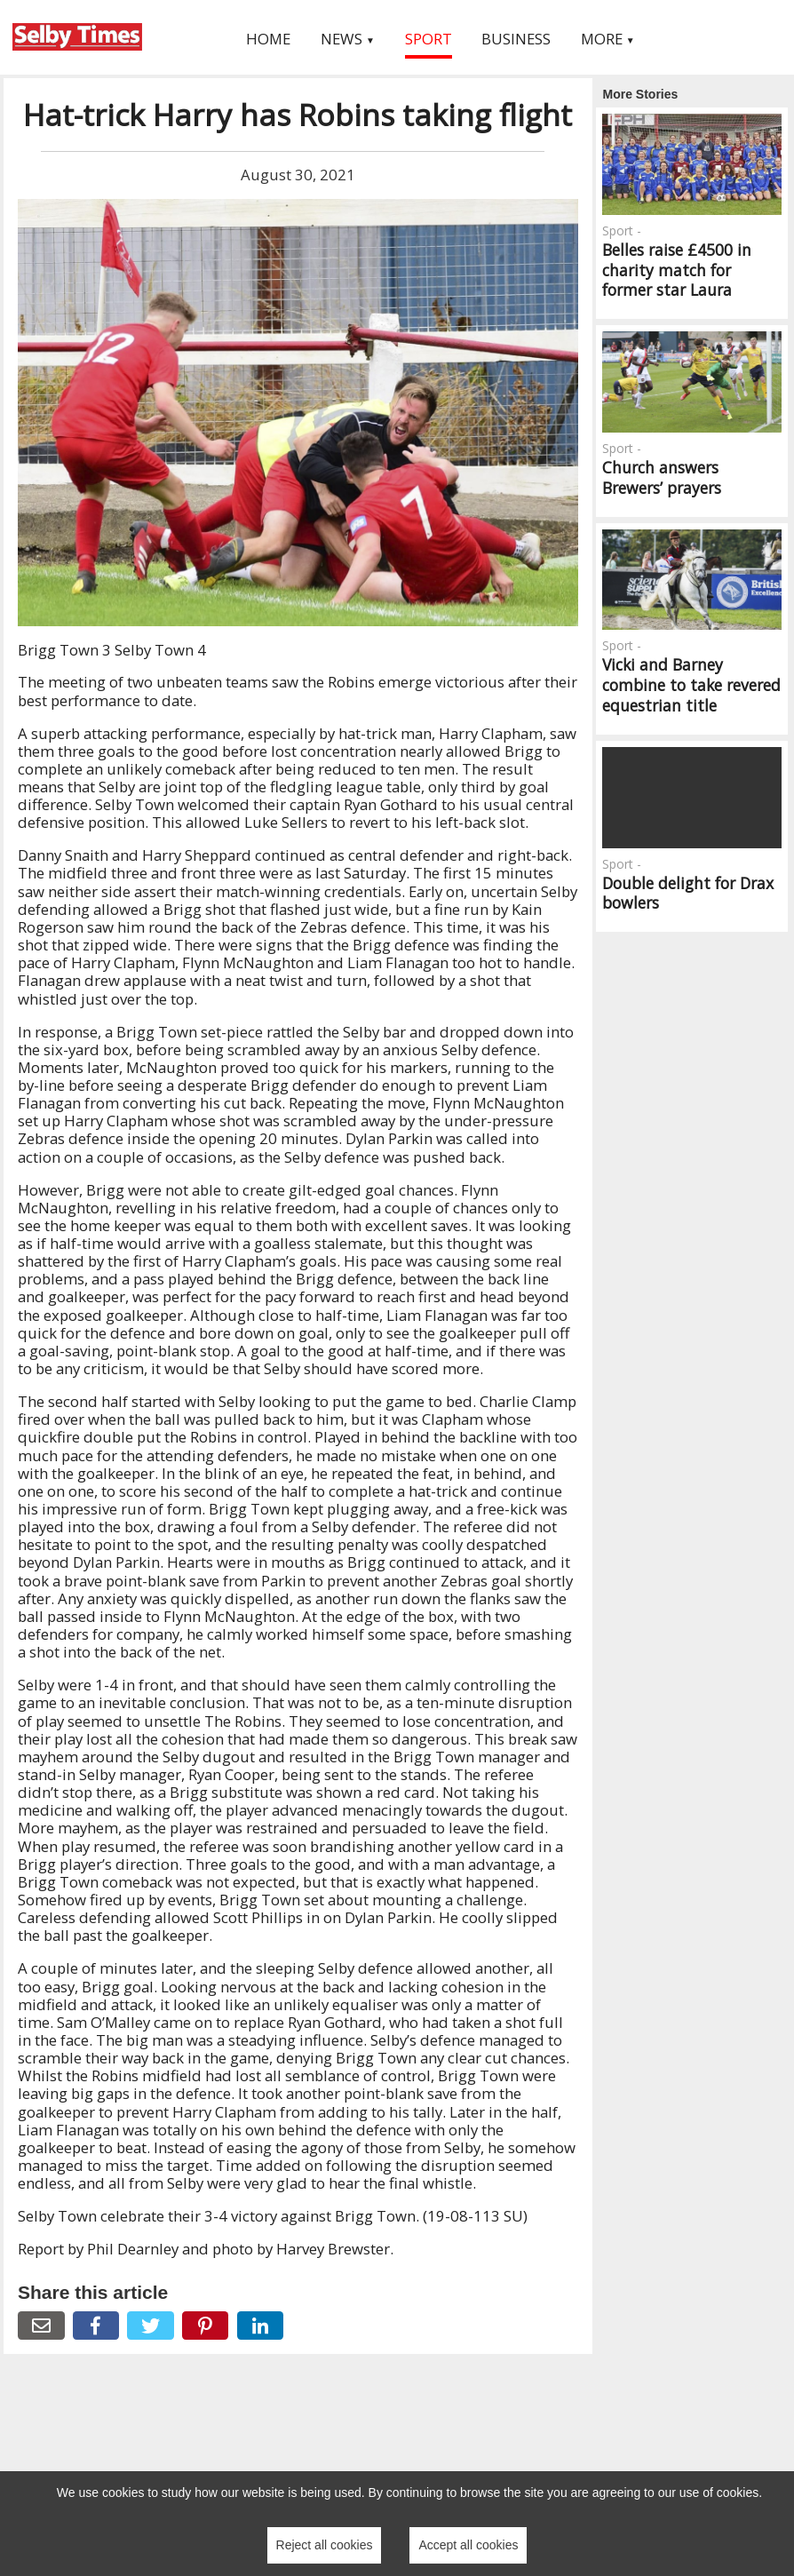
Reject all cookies (324, 2545)
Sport (428, 38)
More (608, 38)
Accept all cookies (468, 2545)
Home (268, 38)
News (348, 38)
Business (516, 38)
